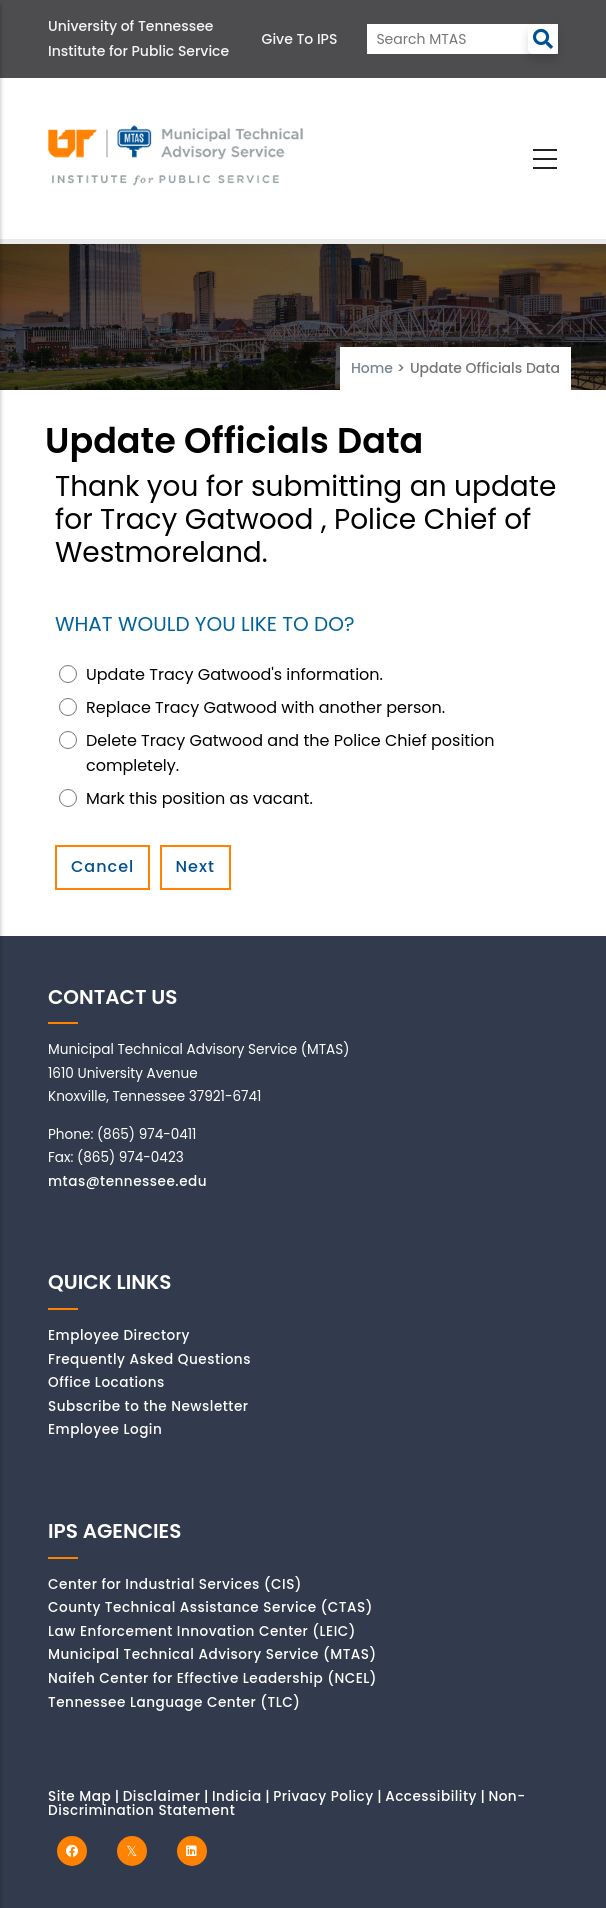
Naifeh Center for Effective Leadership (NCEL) (212, 1678)
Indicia (237, 1796)
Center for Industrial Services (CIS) (175, 1584)
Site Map (79, 1796)
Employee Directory (119, 1335)
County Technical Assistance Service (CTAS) (210, 1607)
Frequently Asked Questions (149, 1359)
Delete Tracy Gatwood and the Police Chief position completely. (290, 753)
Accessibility (431, 1796)
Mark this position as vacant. (199, 798)
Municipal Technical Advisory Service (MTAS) (212, 1654)
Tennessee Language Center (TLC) (174, 1702)
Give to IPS (300, 39)
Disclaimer (162, 1796)
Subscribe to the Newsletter (148, 1406)
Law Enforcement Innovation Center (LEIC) (202, 1631)
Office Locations (106, 1382)
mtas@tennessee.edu (127, 1181)
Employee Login (105, 1429)
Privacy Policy (323, 1796)
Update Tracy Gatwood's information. (234, 674)
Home (372, 368)
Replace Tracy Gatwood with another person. (265, 707)
